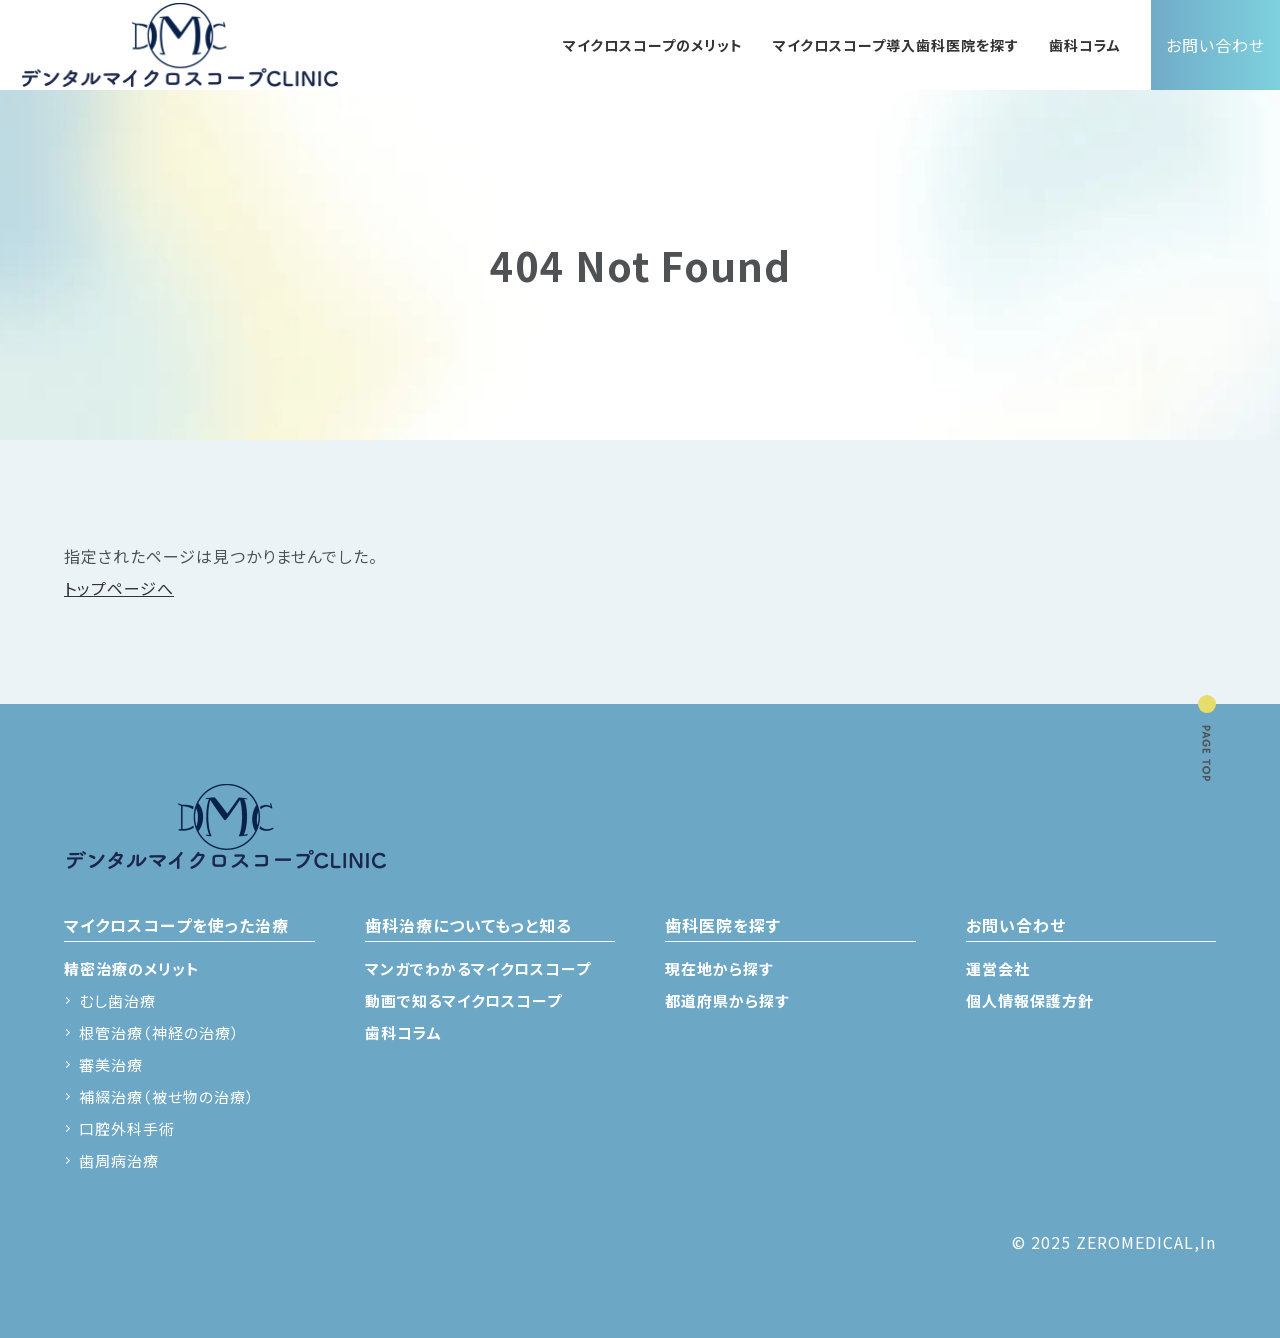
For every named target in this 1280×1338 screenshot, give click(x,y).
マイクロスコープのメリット (653, 45)
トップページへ (119, 588)
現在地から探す (719, 968)
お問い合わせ (1215, 45)
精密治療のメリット (132, 968)
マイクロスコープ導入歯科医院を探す (896, 45)
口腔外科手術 (127, 1128)
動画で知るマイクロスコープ (463, 1000)
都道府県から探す (727, 1000)
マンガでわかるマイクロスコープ (478, 968)
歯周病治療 (119, 1160)
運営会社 (998, 968)
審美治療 (111, 1064)
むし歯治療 (117, 1000)
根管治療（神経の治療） (159, 1032)
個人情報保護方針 (1030, 1000)
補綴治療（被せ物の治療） (167, 1096)
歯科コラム (1085, 45)
